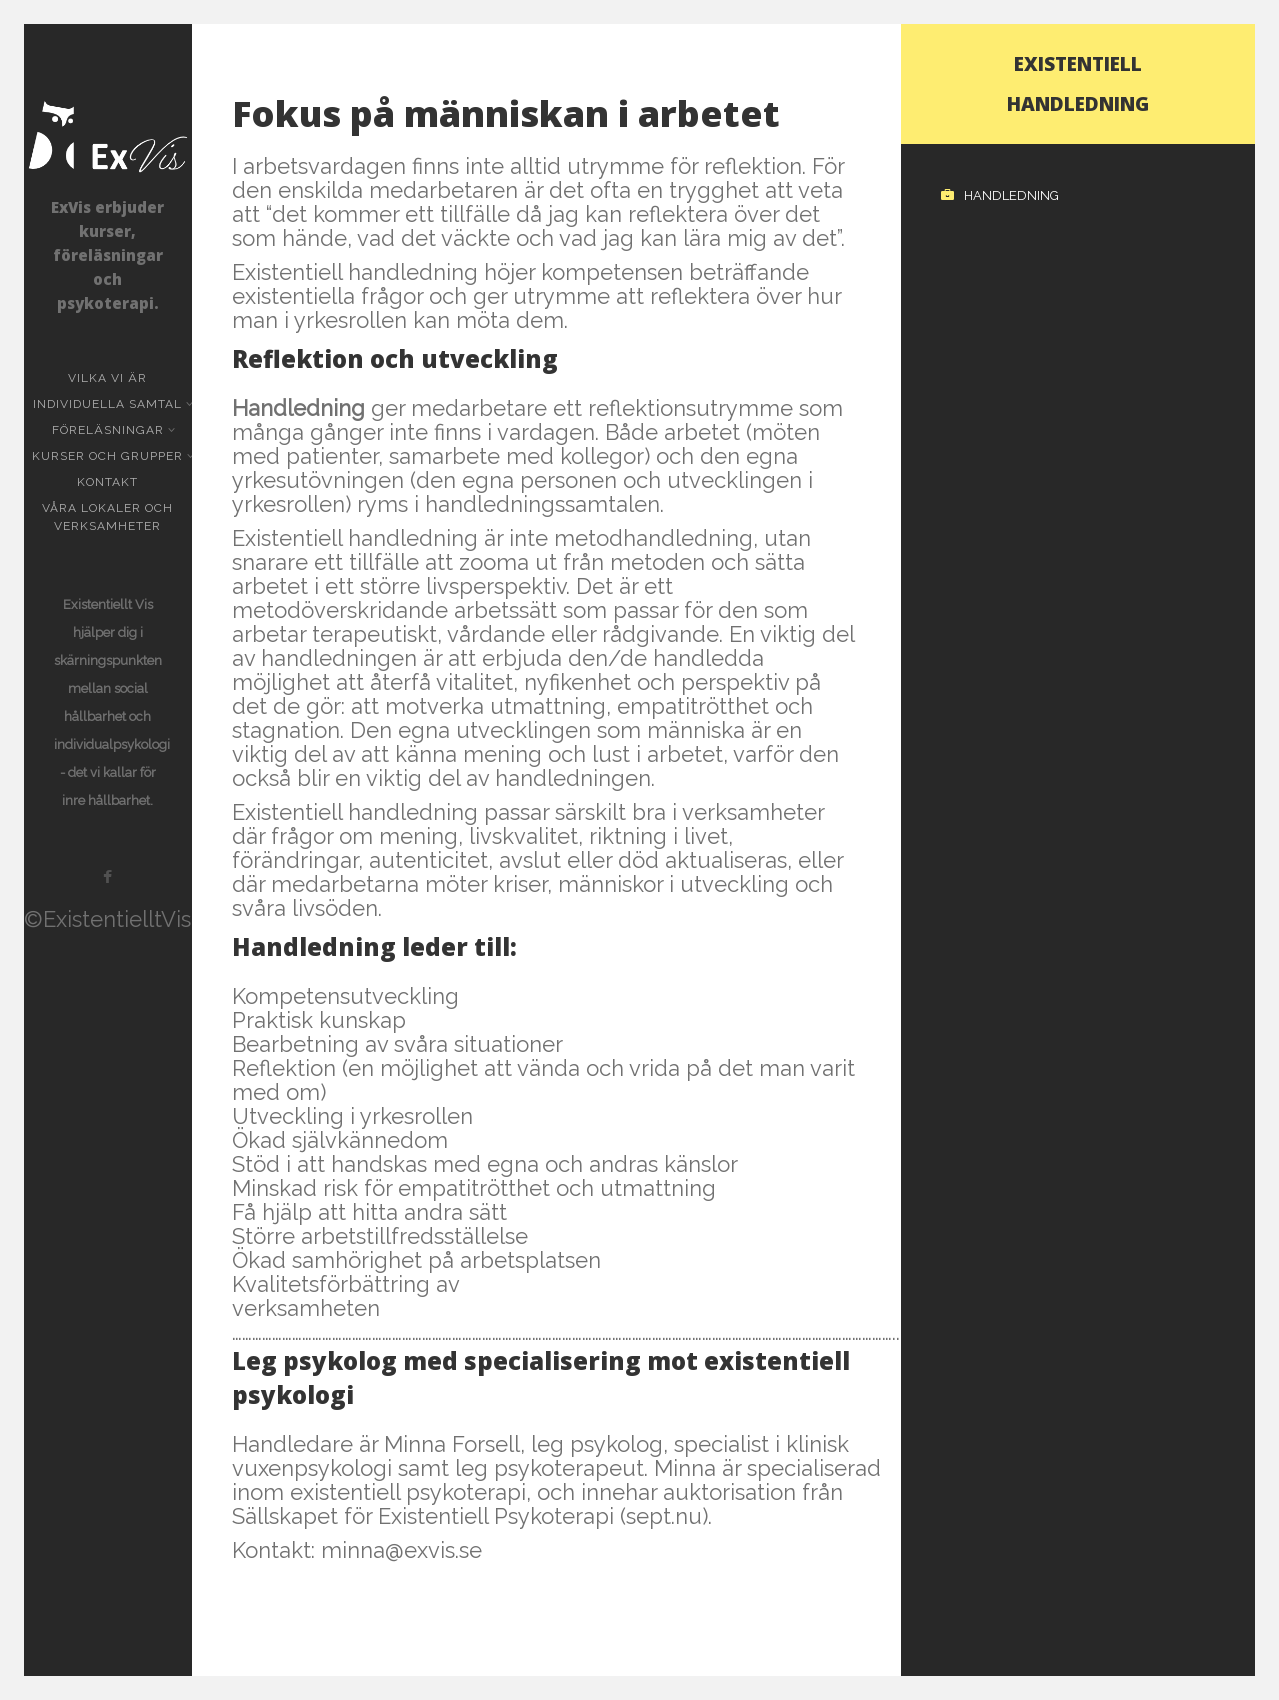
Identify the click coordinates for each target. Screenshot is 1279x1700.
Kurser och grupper (109, 456)
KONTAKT (107, 482)
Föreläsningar (110, 430)
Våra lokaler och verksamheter (107, 517)
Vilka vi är (107, 378)
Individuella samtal (109, 404)
